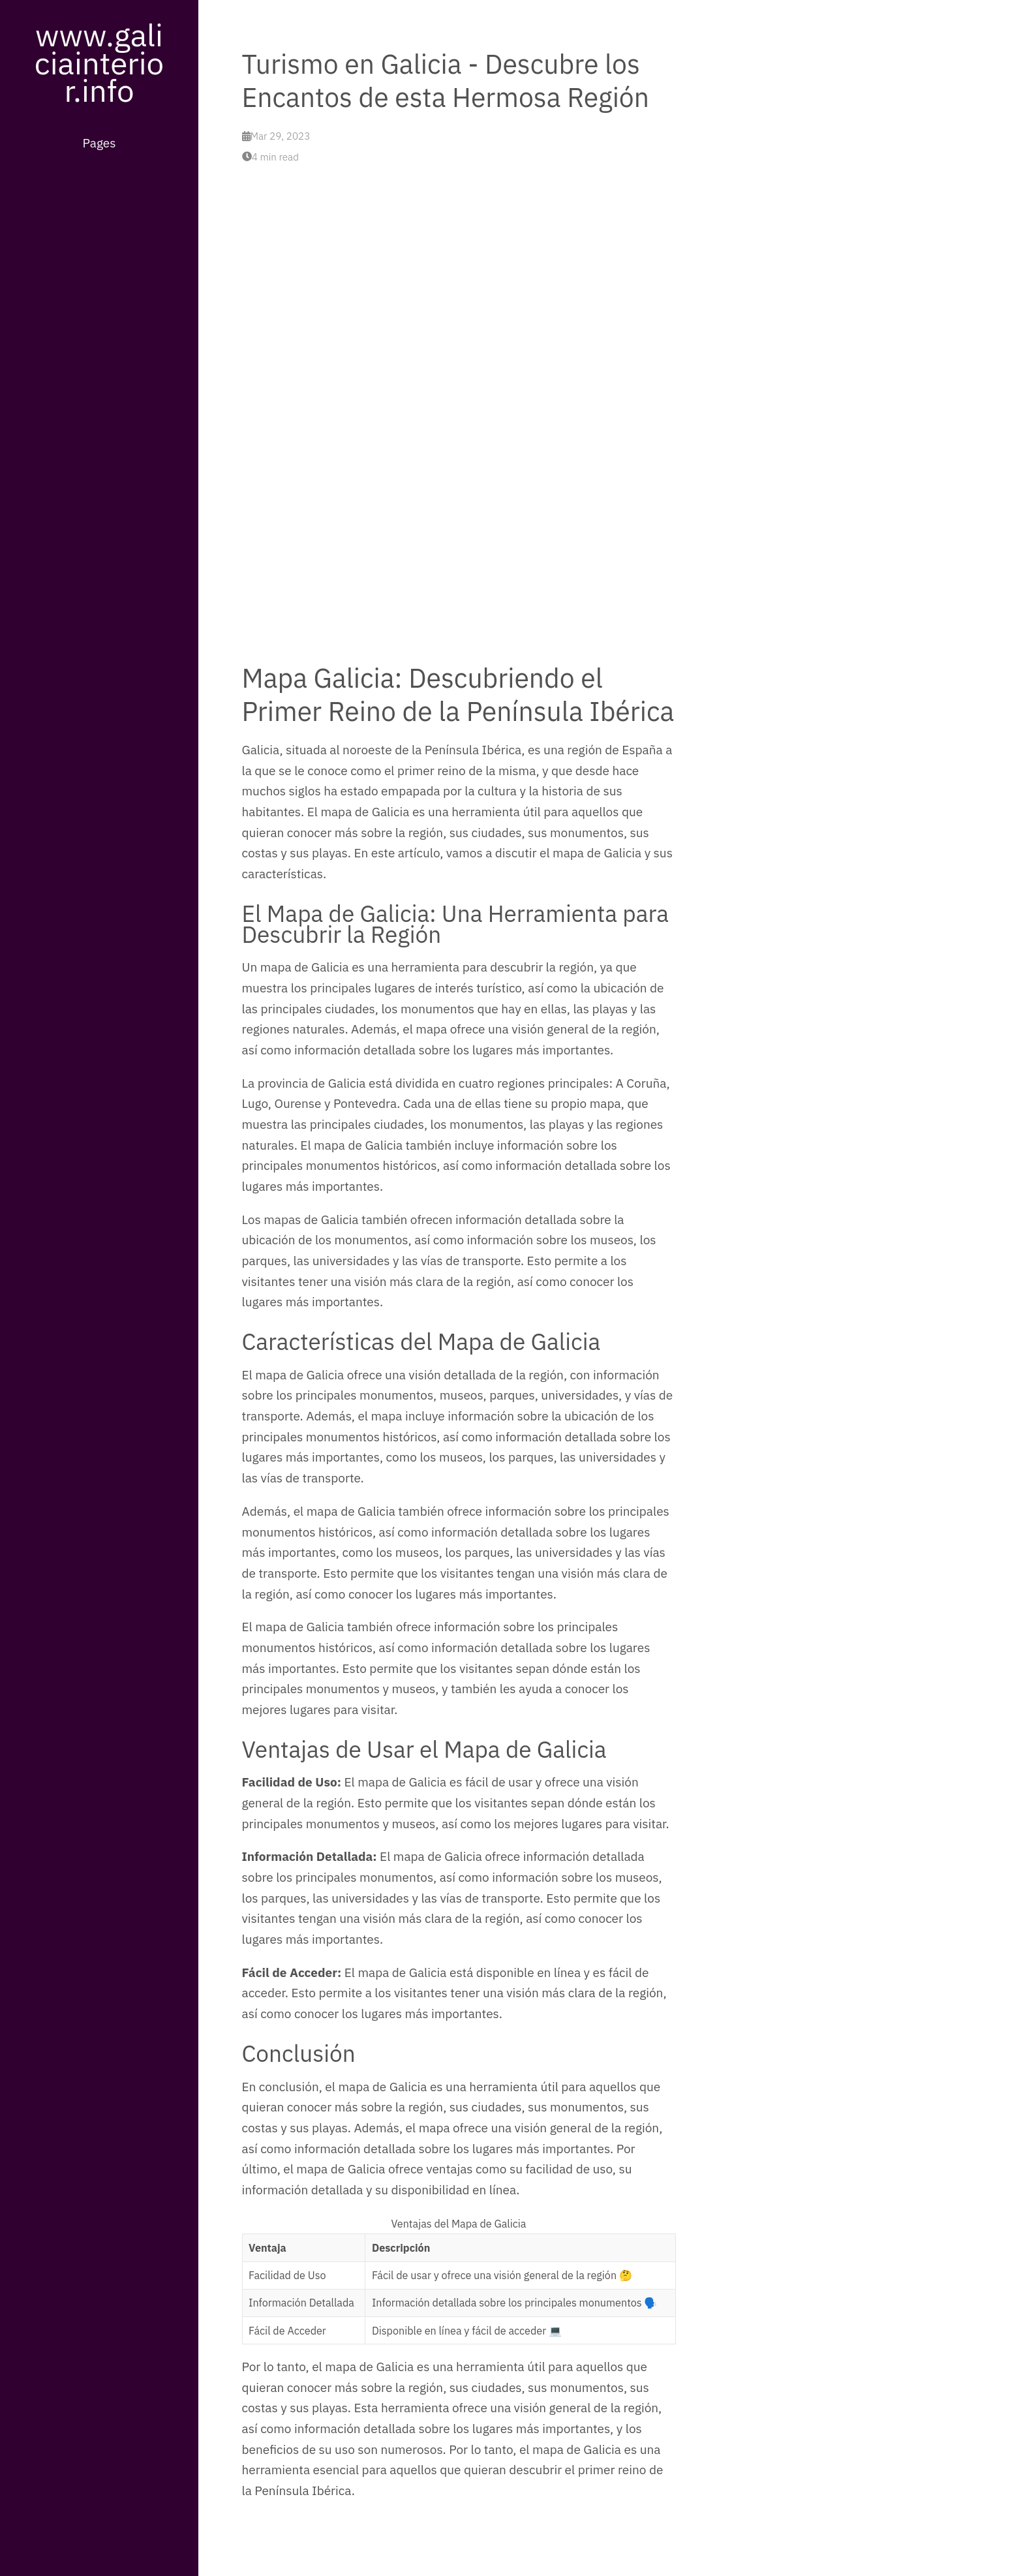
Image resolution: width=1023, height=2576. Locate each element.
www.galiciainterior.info (99, 62)
